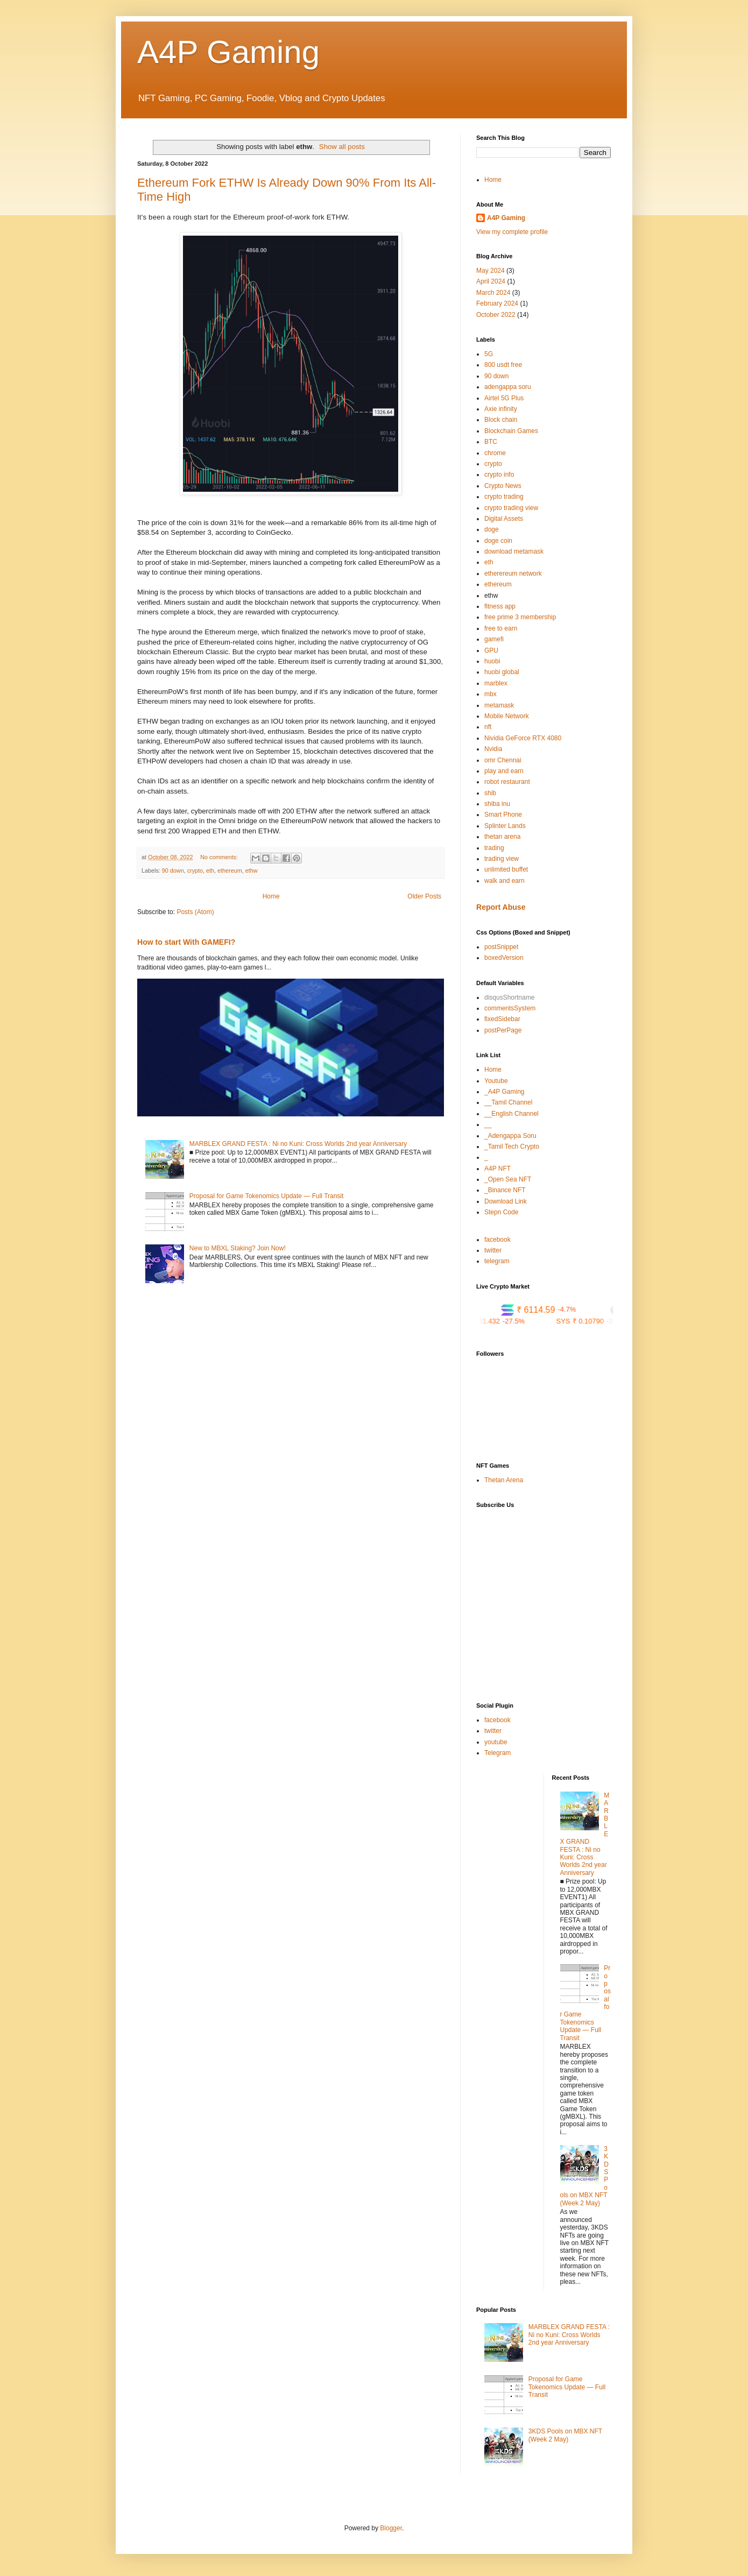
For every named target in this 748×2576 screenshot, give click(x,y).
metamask (499, 705)
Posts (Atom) (195, 912)
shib (490, 793)
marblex (495, 683)
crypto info (499, 474)
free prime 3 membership (520, 617)
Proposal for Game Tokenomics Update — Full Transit (266, 1196)
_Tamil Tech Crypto (511, 1146)
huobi (492, 661)
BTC (490, 441)
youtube (495, 1742)
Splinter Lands (505, 826)
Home (271, 896)
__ (487, 1124)
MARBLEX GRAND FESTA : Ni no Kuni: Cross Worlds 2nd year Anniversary (298, 1144)
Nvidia (493, 749)
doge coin (498, 540)
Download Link (505, 1201)
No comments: (219, 857)
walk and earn (504, 880)
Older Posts (424, 896)
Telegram (497, 1753)
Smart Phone (503, 814)
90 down (173, 870)
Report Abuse (500, 907)
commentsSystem (509, 1008)
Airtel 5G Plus (504, 398)
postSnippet (501, 947)
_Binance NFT (505, 1190)
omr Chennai (502, 760)
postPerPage (502, 1030)
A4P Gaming (228, 52)
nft (487, 727)
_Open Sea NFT (507, 1179)
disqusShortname (509, 997)
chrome (495, 453)
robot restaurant (507, 781)
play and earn (504, 771)
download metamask (514, 551)
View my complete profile (512, 232)
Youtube (496, 1081)
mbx (490, 694)
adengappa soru (507, 387)
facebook (497, 1239)
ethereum (229, 870)
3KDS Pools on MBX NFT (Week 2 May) (565, 2435)
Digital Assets (503, 518)
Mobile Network (506, 716)
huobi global (501, 672)
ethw (251, 870)
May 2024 (490, 270)
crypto (195, 870)
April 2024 (490, 281)
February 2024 (497, 303)
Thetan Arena (503, 1480)
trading (494, 848)
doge (491, 529)
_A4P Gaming (504, 1091)
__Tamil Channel (508, 1102)
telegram (497, 1261)
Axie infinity (500, 409)
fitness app (500, 606)
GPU (491, 650)
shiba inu (497, 804)
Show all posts (342, 147)
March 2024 (493, 292)
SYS (605, 1321)
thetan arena (502, 836)
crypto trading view (511, 508)
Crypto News (502, 486)
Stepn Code (501, 1212)
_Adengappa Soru (510, 1136)
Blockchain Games (511, 431)
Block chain (500, 419)
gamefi (494, 639)
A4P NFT (497, 1168)
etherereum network (513, 573)
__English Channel (511, 1113)
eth (210, 870)
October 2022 (496, 315)
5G (488, 354)
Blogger (391, 2528)
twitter (493, 1250)
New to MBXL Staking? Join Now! (237, 1248)
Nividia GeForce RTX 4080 (522, 738)
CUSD (498, 1321)
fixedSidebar (502, 1019)
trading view (501, 858)
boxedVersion (504, 957)
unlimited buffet (506, 869)
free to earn (500, 628)
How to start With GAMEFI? (186, 942)
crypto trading (504, 496)
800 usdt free (503, 365)
